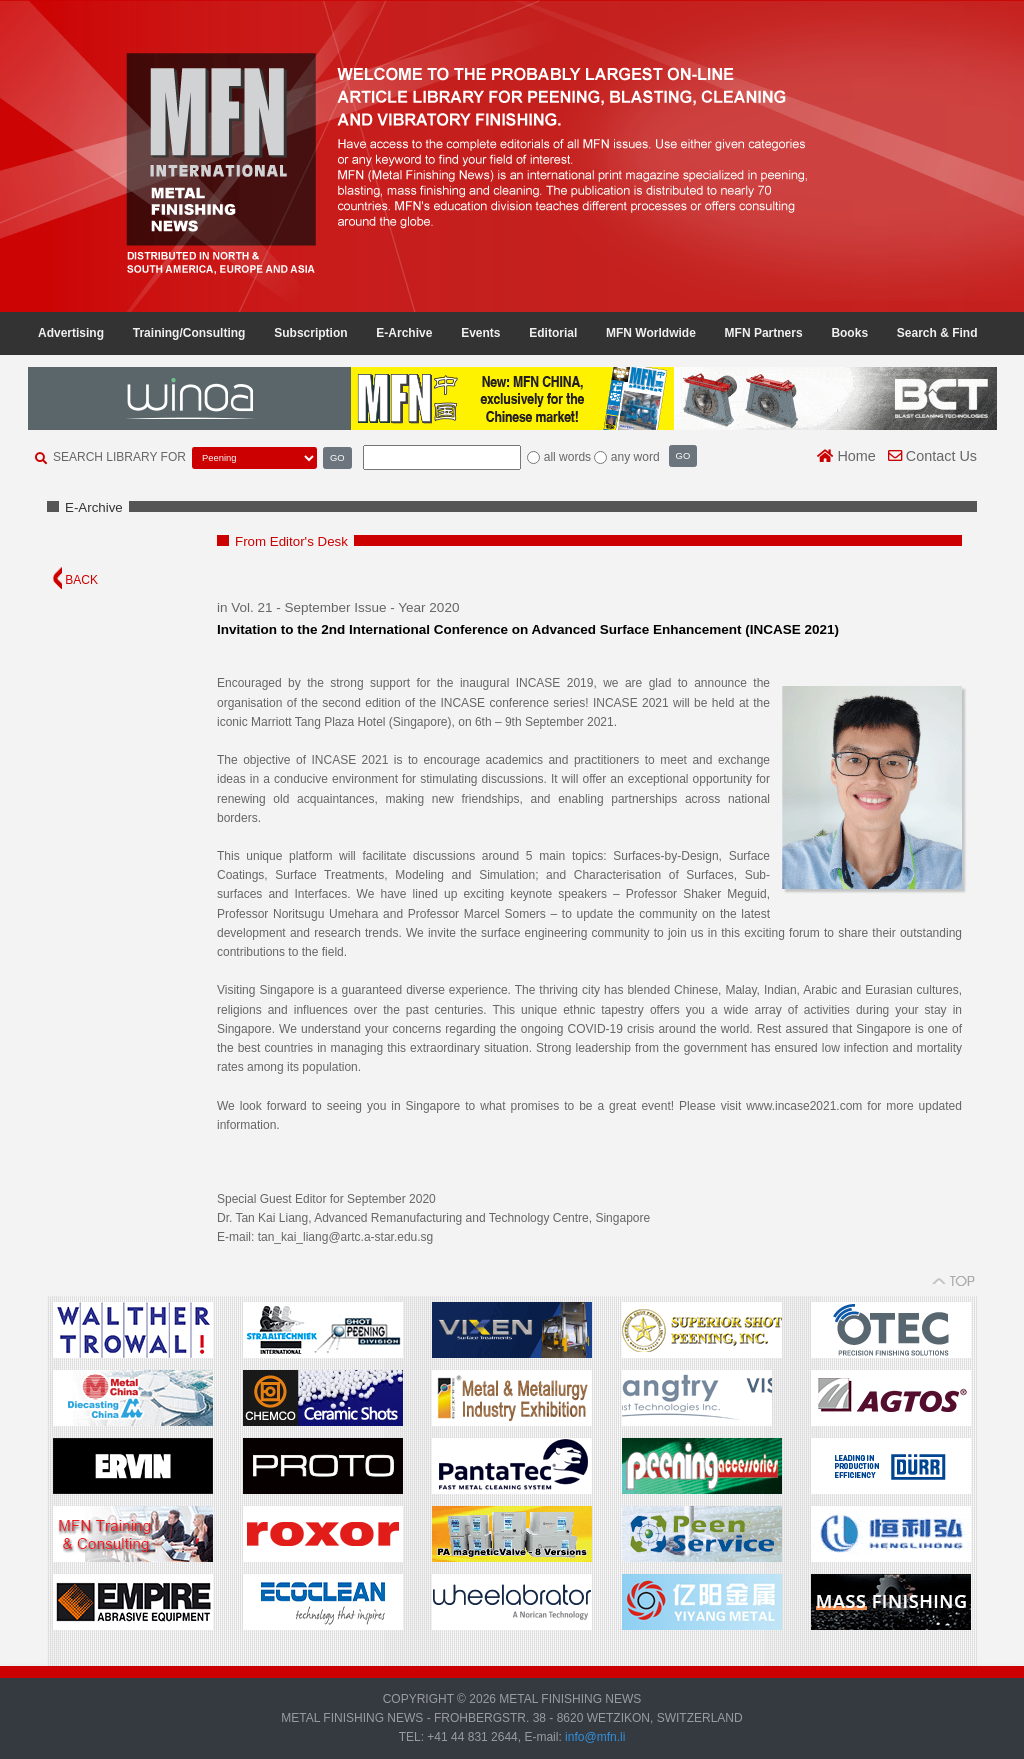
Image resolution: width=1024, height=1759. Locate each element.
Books (849, 333)
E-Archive (404, 333)
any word (635, 457)
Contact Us (932, 456)
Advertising (71, 333)
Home (846, 456)
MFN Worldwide (651, 333)
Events (480, 333)
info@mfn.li (594, 1737)
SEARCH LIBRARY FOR (119, 457)
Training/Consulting (189, 333)
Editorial (553, 333)
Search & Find (937, 333)
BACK (75, 580)
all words (567, 457)
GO (337, 457)
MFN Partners (764, 333)
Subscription (310, 333)
